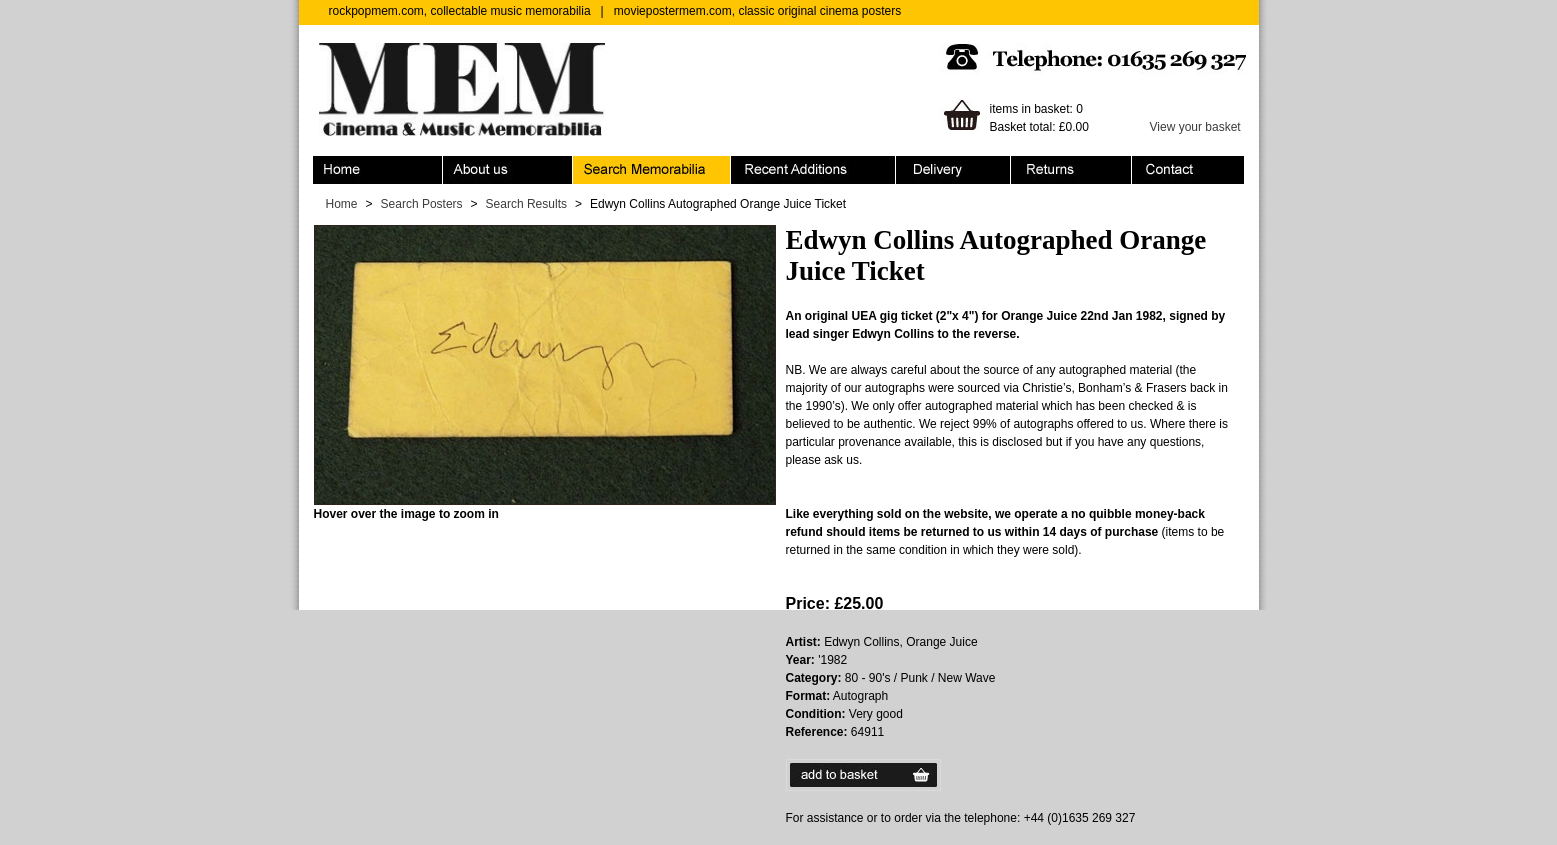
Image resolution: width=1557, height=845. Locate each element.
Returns (1071, 170)
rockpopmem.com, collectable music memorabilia (460, 11)
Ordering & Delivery (953, 170)
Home (378, 170)
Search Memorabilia (652, 170)
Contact (1188, 170)
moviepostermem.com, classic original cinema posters (757, 11)
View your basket (1195, 127)
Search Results (526, 204)
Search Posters (422, 204)
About (508, 170)
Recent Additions (813, 170)
